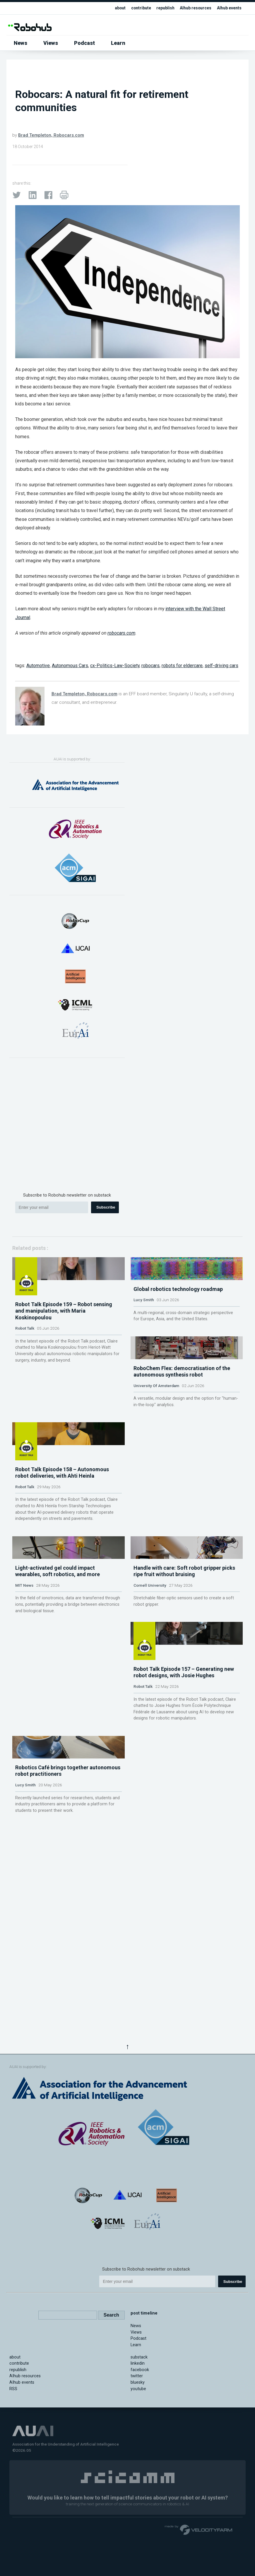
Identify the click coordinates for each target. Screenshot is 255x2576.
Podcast (84, 43)
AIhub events (228, 8)
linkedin (138, 2458)
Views (50, 43)
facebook (140, 2464)
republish (160, 8)
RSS (13, 2483)
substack (139, 2451)
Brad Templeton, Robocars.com (51, 135)
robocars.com (121, 633)
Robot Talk (24, 1367)
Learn (118, 43)
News (20, 43)
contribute (134, 8)
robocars (150, 665)
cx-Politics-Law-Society (114, 665)
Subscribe (105, 1207)
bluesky (138, 2477)
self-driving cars (221, 665)
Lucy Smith (144, 1353)
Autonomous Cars (70, 665)
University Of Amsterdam (156, 1493)
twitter (137, 2470)
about (112, 8)
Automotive (38, 665)
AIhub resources (192, 8)
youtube (138, 2483)
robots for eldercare (182, 665)
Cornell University (150, 1785)
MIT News (24, 1785)
